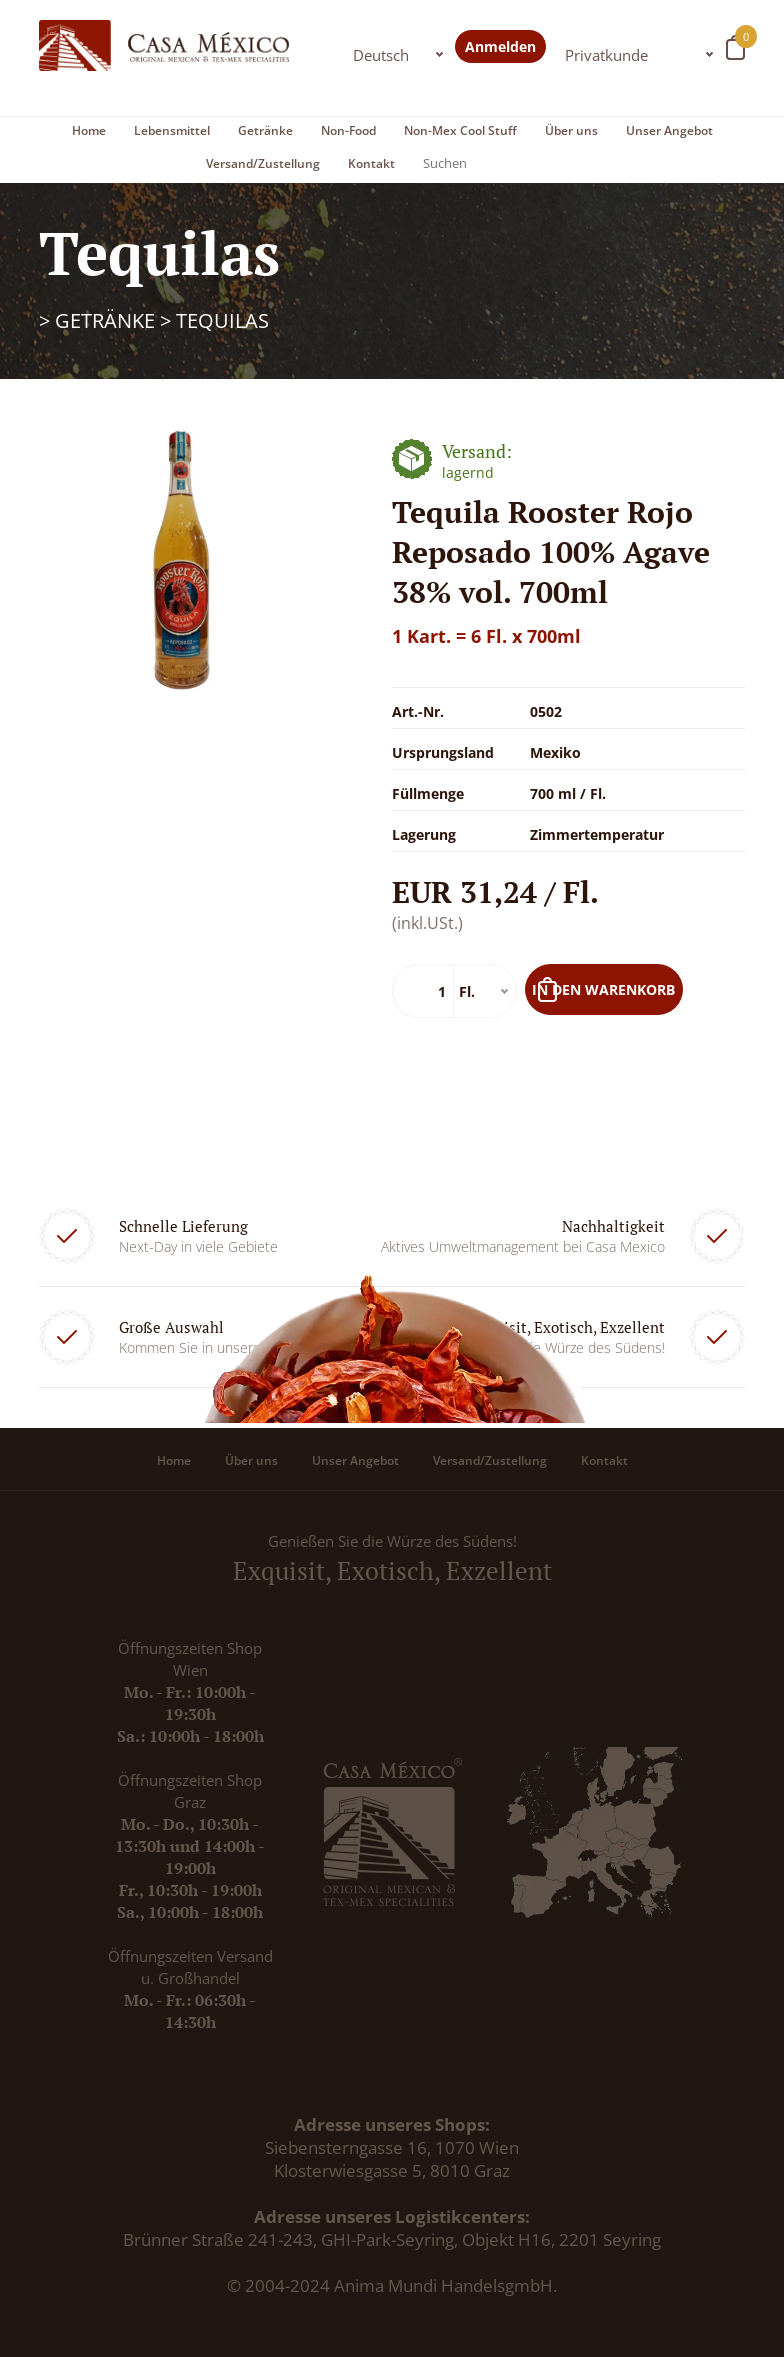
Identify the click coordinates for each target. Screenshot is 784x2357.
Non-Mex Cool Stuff (460, 130)
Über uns (571, 130)
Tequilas (222, 320)
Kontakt (371, 163)
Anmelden (500, 46)
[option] (181, 561)
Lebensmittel (172, 130)
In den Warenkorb (603, 989)
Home (89, 130)
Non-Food (348, 130)
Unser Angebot (669, 130)
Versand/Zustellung (263, 163)
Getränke (265, 130)
